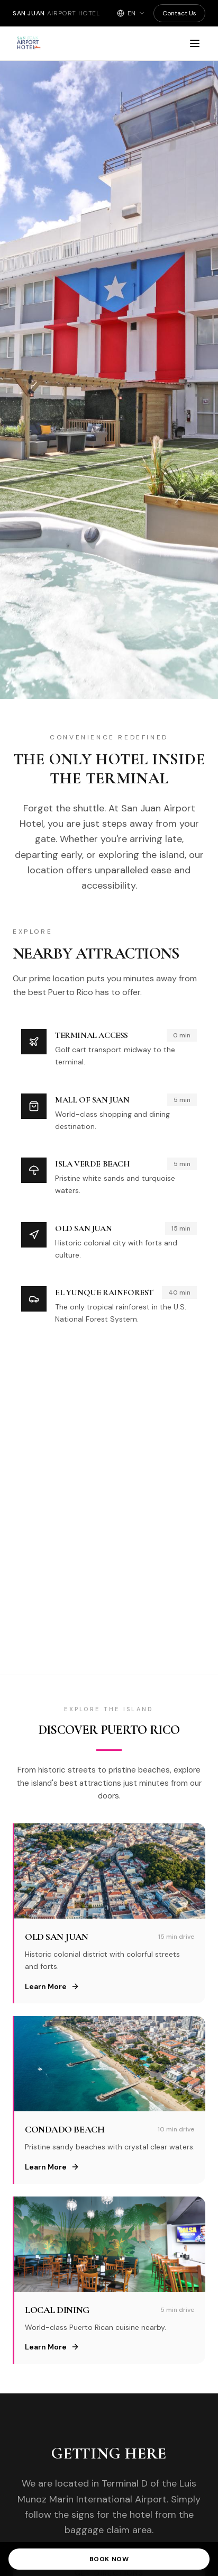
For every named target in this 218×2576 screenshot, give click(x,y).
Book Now (109, 2559)
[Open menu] (194, 43)
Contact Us (179, 13)
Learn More (52, 1986)
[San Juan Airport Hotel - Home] (68, 43)
